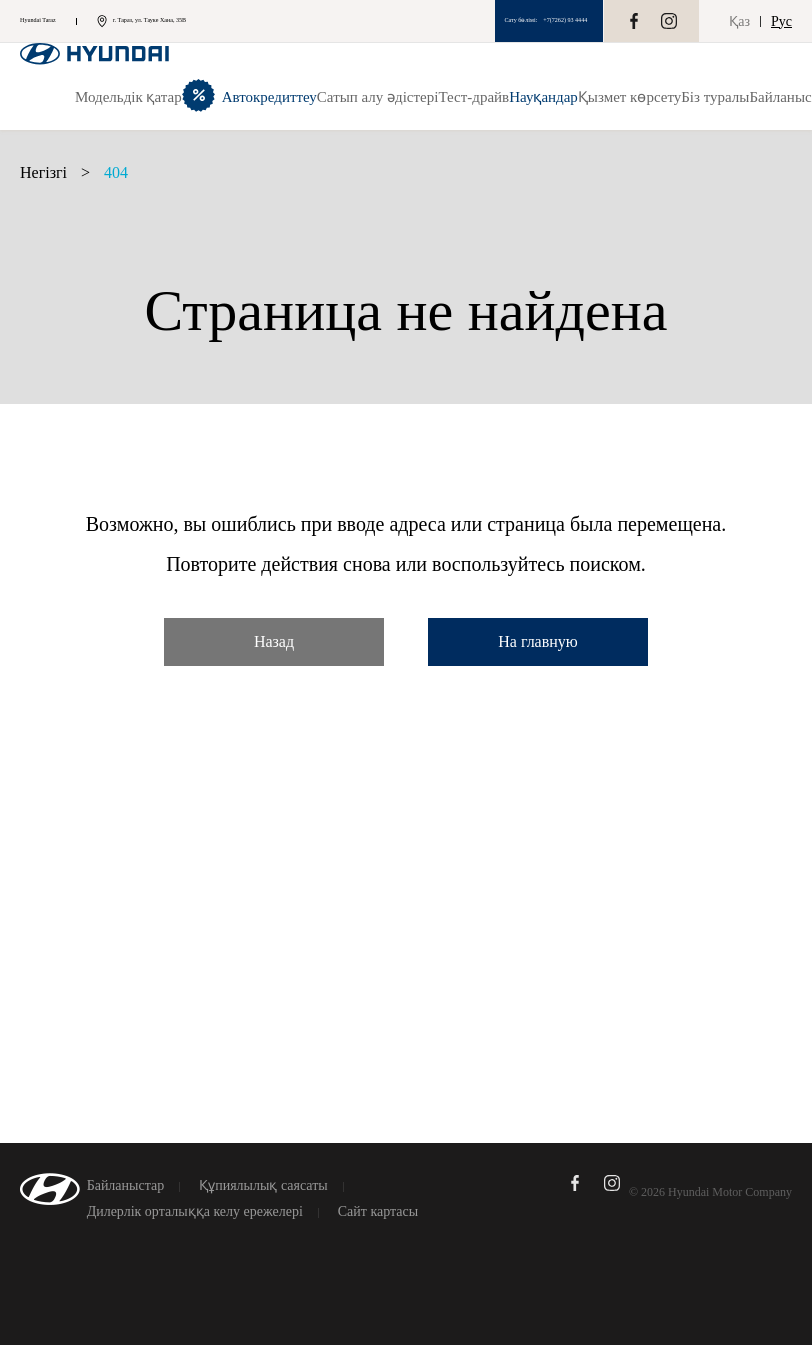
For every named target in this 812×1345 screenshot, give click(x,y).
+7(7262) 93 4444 (565, 20)
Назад (274, 641)
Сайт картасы (378, 1212)
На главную (538, 641)
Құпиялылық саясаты (263, 1186)
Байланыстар (126, 1186)
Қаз (739, 21)
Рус (781, 21)
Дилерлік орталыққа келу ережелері (195, 1212)
